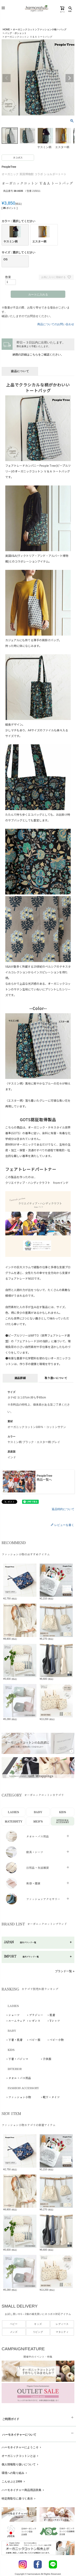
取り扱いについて (56, 1378)
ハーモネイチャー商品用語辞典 (23, 2490)
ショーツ (14, 2015)
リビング (38, 2332)
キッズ (38, 2324)
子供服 (47, 2059)
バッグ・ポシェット (16, 33)
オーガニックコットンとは (20, 2455)
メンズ (14, 2332)
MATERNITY (13, 1821)
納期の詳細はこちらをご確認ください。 (38, 354)
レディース (62, 2324)
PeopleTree (9, 166)
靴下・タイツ (51, 2097)
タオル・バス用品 (19, 2078)
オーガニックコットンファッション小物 (35, 29)
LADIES (13, 1812)
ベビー (14, 2324)
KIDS (62, 1812)
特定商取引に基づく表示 (19, 2498)
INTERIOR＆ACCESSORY (62, 1821)
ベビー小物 (56, 2040)
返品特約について (63, 1509)
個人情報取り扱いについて (20, 2464)
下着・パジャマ (18, 2059)
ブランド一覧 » (64, 1971)
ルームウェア (16, 2021)
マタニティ (62, 2332)
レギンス (34, 2021)
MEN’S (38, 1821)
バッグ (62, 29)
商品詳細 (20, 1378)
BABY (38, 1812)
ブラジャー (36, 2015)
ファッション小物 (19, 2097)
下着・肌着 (15, 2040)
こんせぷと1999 (14, 2481)
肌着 (52, 2015)
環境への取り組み (15, 2473)
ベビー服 (34, 2040)
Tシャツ (54, 2021)
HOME (6, 29)
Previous (6, 78)
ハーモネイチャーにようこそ (22, 2447)
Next (69, 78)
